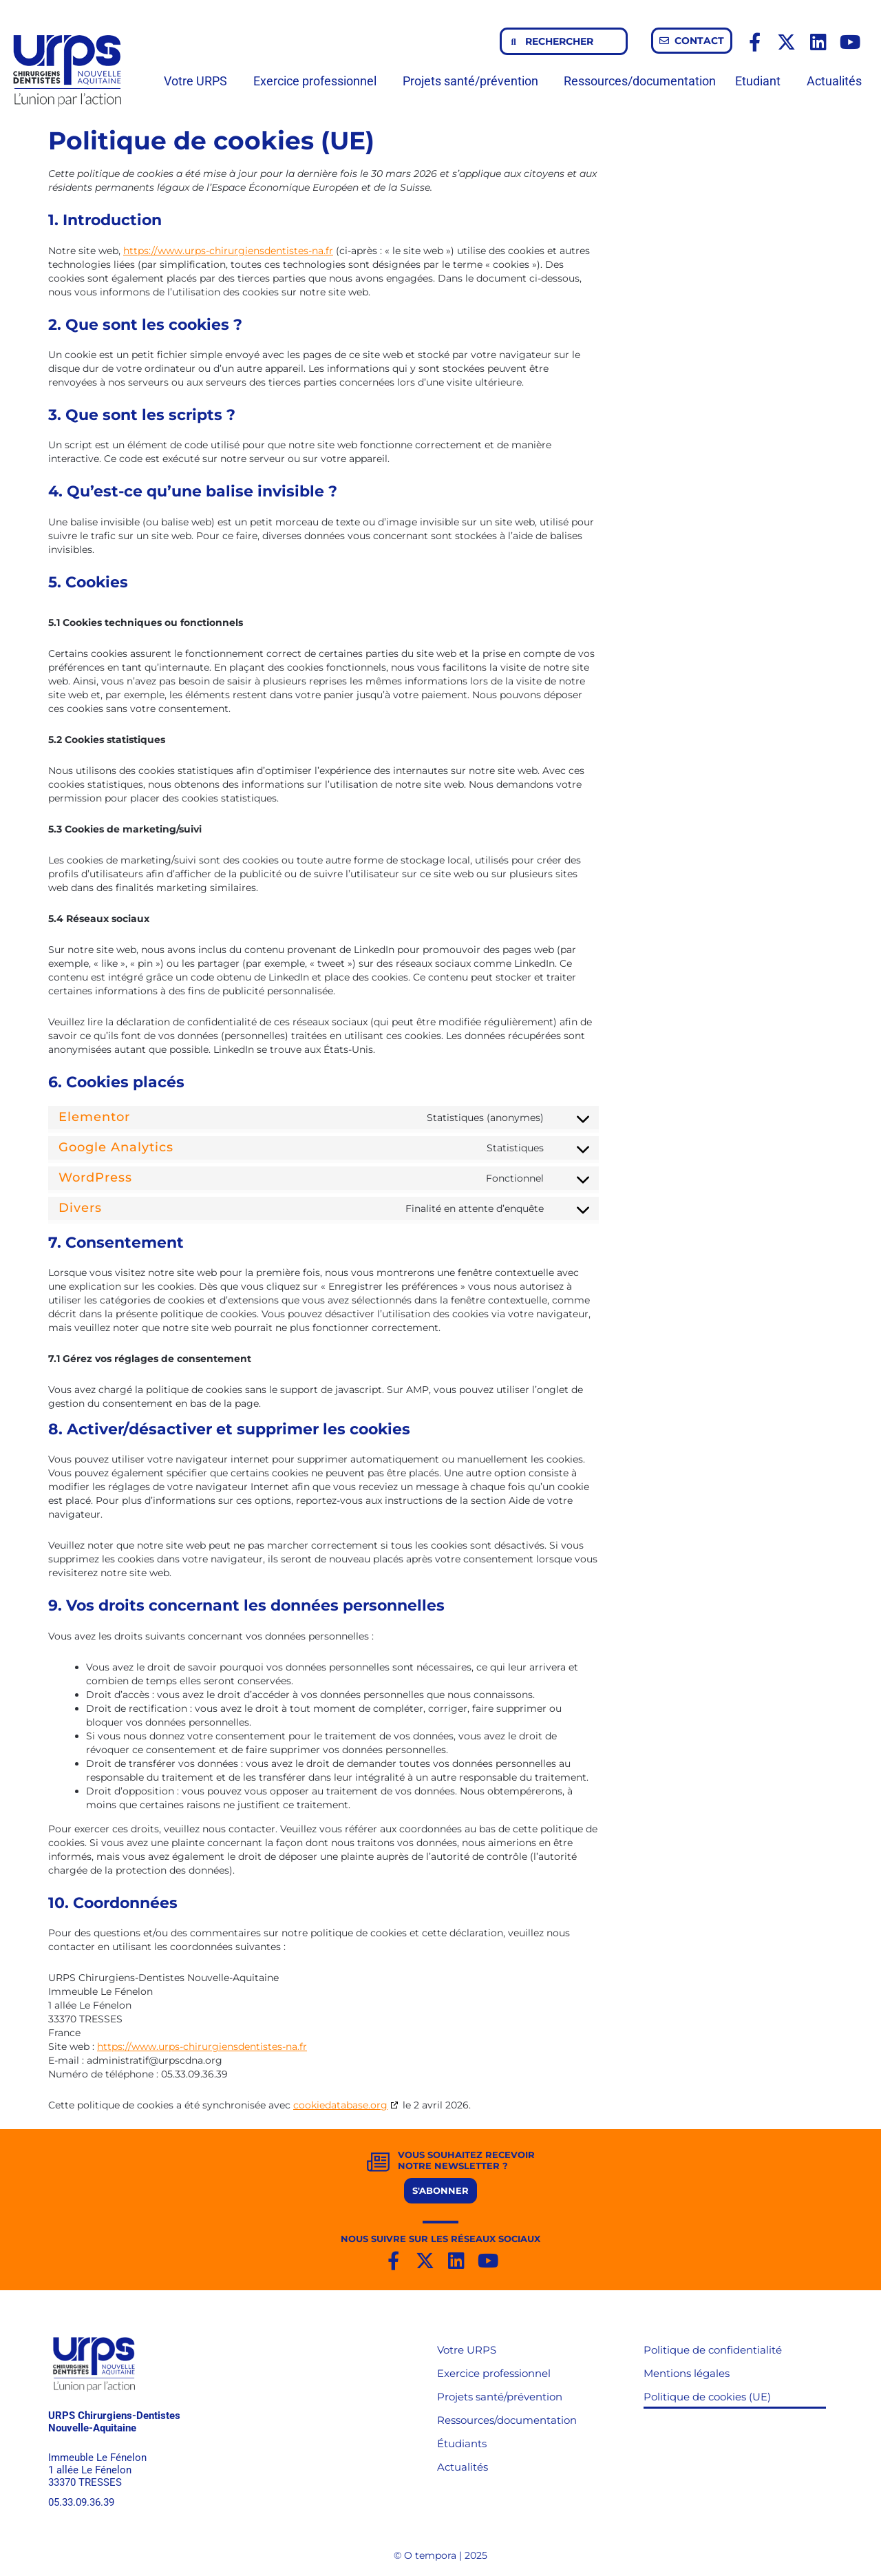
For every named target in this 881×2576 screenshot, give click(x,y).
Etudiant (761, 81)
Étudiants (462, 2443)
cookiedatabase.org (340, 2105)
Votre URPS (199, 81)
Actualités (834, 81)
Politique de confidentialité (713, 2349)
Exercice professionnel (318, 81)
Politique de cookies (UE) (707, 2396)
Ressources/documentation (640, 81)
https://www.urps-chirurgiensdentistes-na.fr (228, 250)
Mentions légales (687, 2373)
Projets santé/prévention (474, 81)
